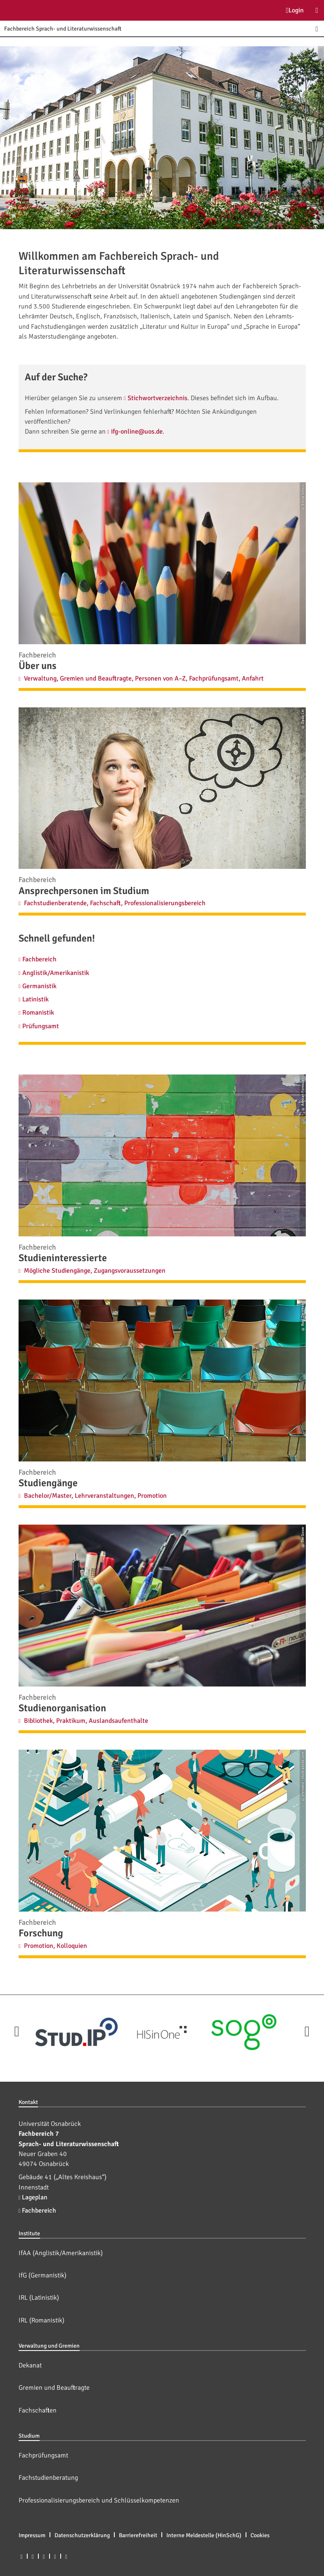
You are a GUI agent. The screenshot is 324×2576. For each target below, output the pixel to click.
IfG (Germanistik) (42, 2275)
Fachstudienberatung (48, 2478)
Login (295, 10)
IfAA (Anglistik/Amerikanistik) (61, 2253)
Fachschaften (38, 2410)
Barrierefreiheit (138, 2535)
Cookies (260, 2535)
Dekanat (30, 2365)
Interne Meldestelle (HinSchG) (203, 2535)
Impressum (32, 2535)
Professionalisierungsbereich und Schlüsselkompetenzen (99, 2500)
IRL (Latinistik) (39, 2298)
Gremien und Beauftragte (54, 2388)
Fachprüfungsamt (43, 2455)
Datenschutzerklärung (82, 2535)
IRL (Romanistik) (41, 2320)
